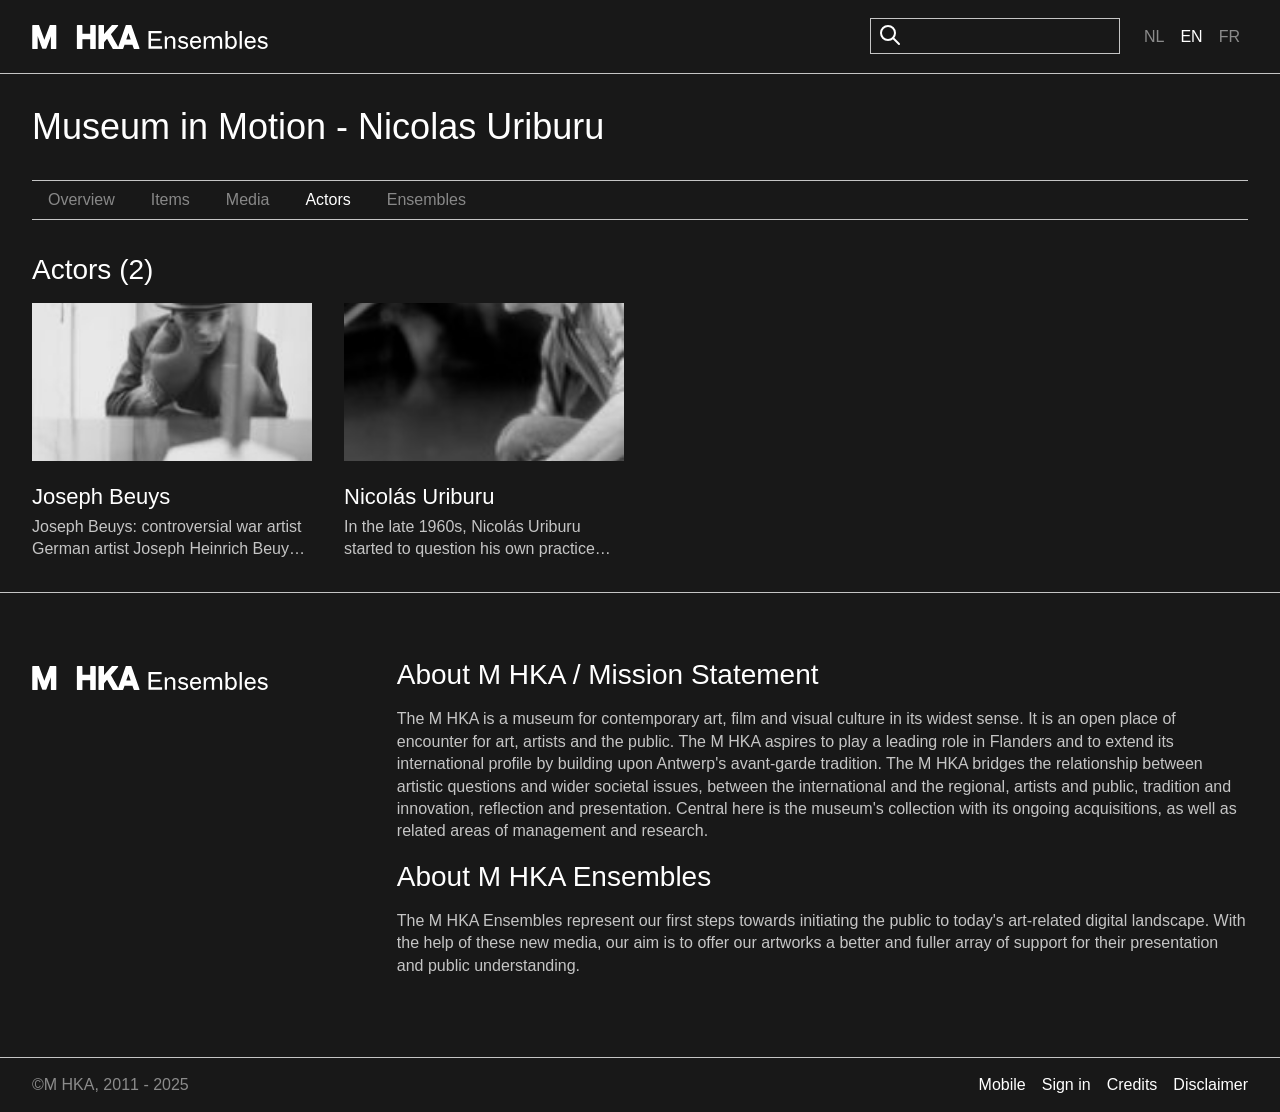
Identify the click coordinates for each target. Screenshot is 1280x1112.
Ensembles (426, 199)
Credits (1132, 1084)
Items (170, 199)
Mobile (1002, 1084)
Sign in (1066, 1084)
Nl (1154, 36)
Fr (1229, 36)
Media (248, 199)
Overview (81, 199)
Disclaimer (1210, 1084)
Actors (327, 199)
